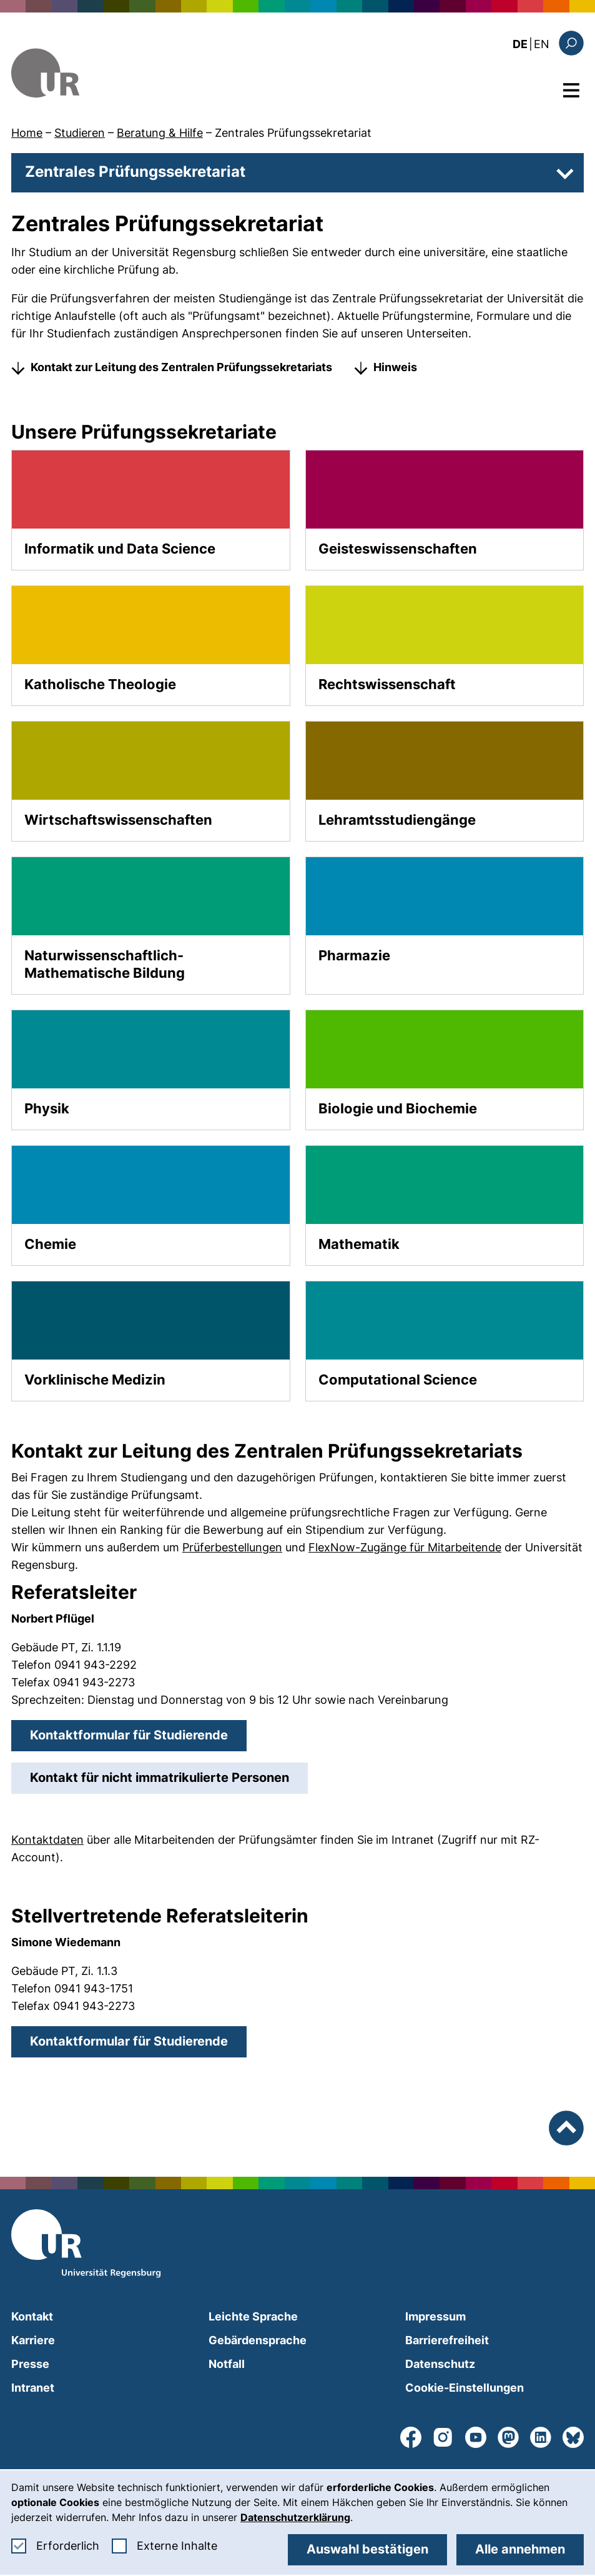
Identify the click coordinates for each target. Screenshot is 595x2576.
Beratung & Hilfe (160, 132)
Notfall (227, 2363)
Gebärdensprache (258, 2340)
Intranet (32, 2387)
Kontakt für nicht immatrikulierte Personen (169, 1777)
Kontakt (32, 2316)
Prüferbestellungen (232, 1547)
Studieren (79, 132)
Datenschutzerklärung (295, 2517)
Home (26, 132)
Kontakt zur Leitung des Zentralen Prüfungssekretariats (181, 367)
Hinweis (395, 367)
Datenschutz (440, 2363)
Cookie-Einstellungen (464, 2387)
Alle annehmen (520, 2549)
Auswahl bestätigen (367, 2549)
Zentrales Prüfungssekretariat (293, 132)
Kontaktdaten (47, 1839)
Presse (30, 2363)
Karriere (33, 2340)
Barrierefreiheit (447, 2340)
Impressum (435, 2316)
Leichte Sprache (253, 2316)
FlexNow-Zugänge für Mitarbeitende (404, 1547)
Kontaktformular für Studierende (138, 1734)
